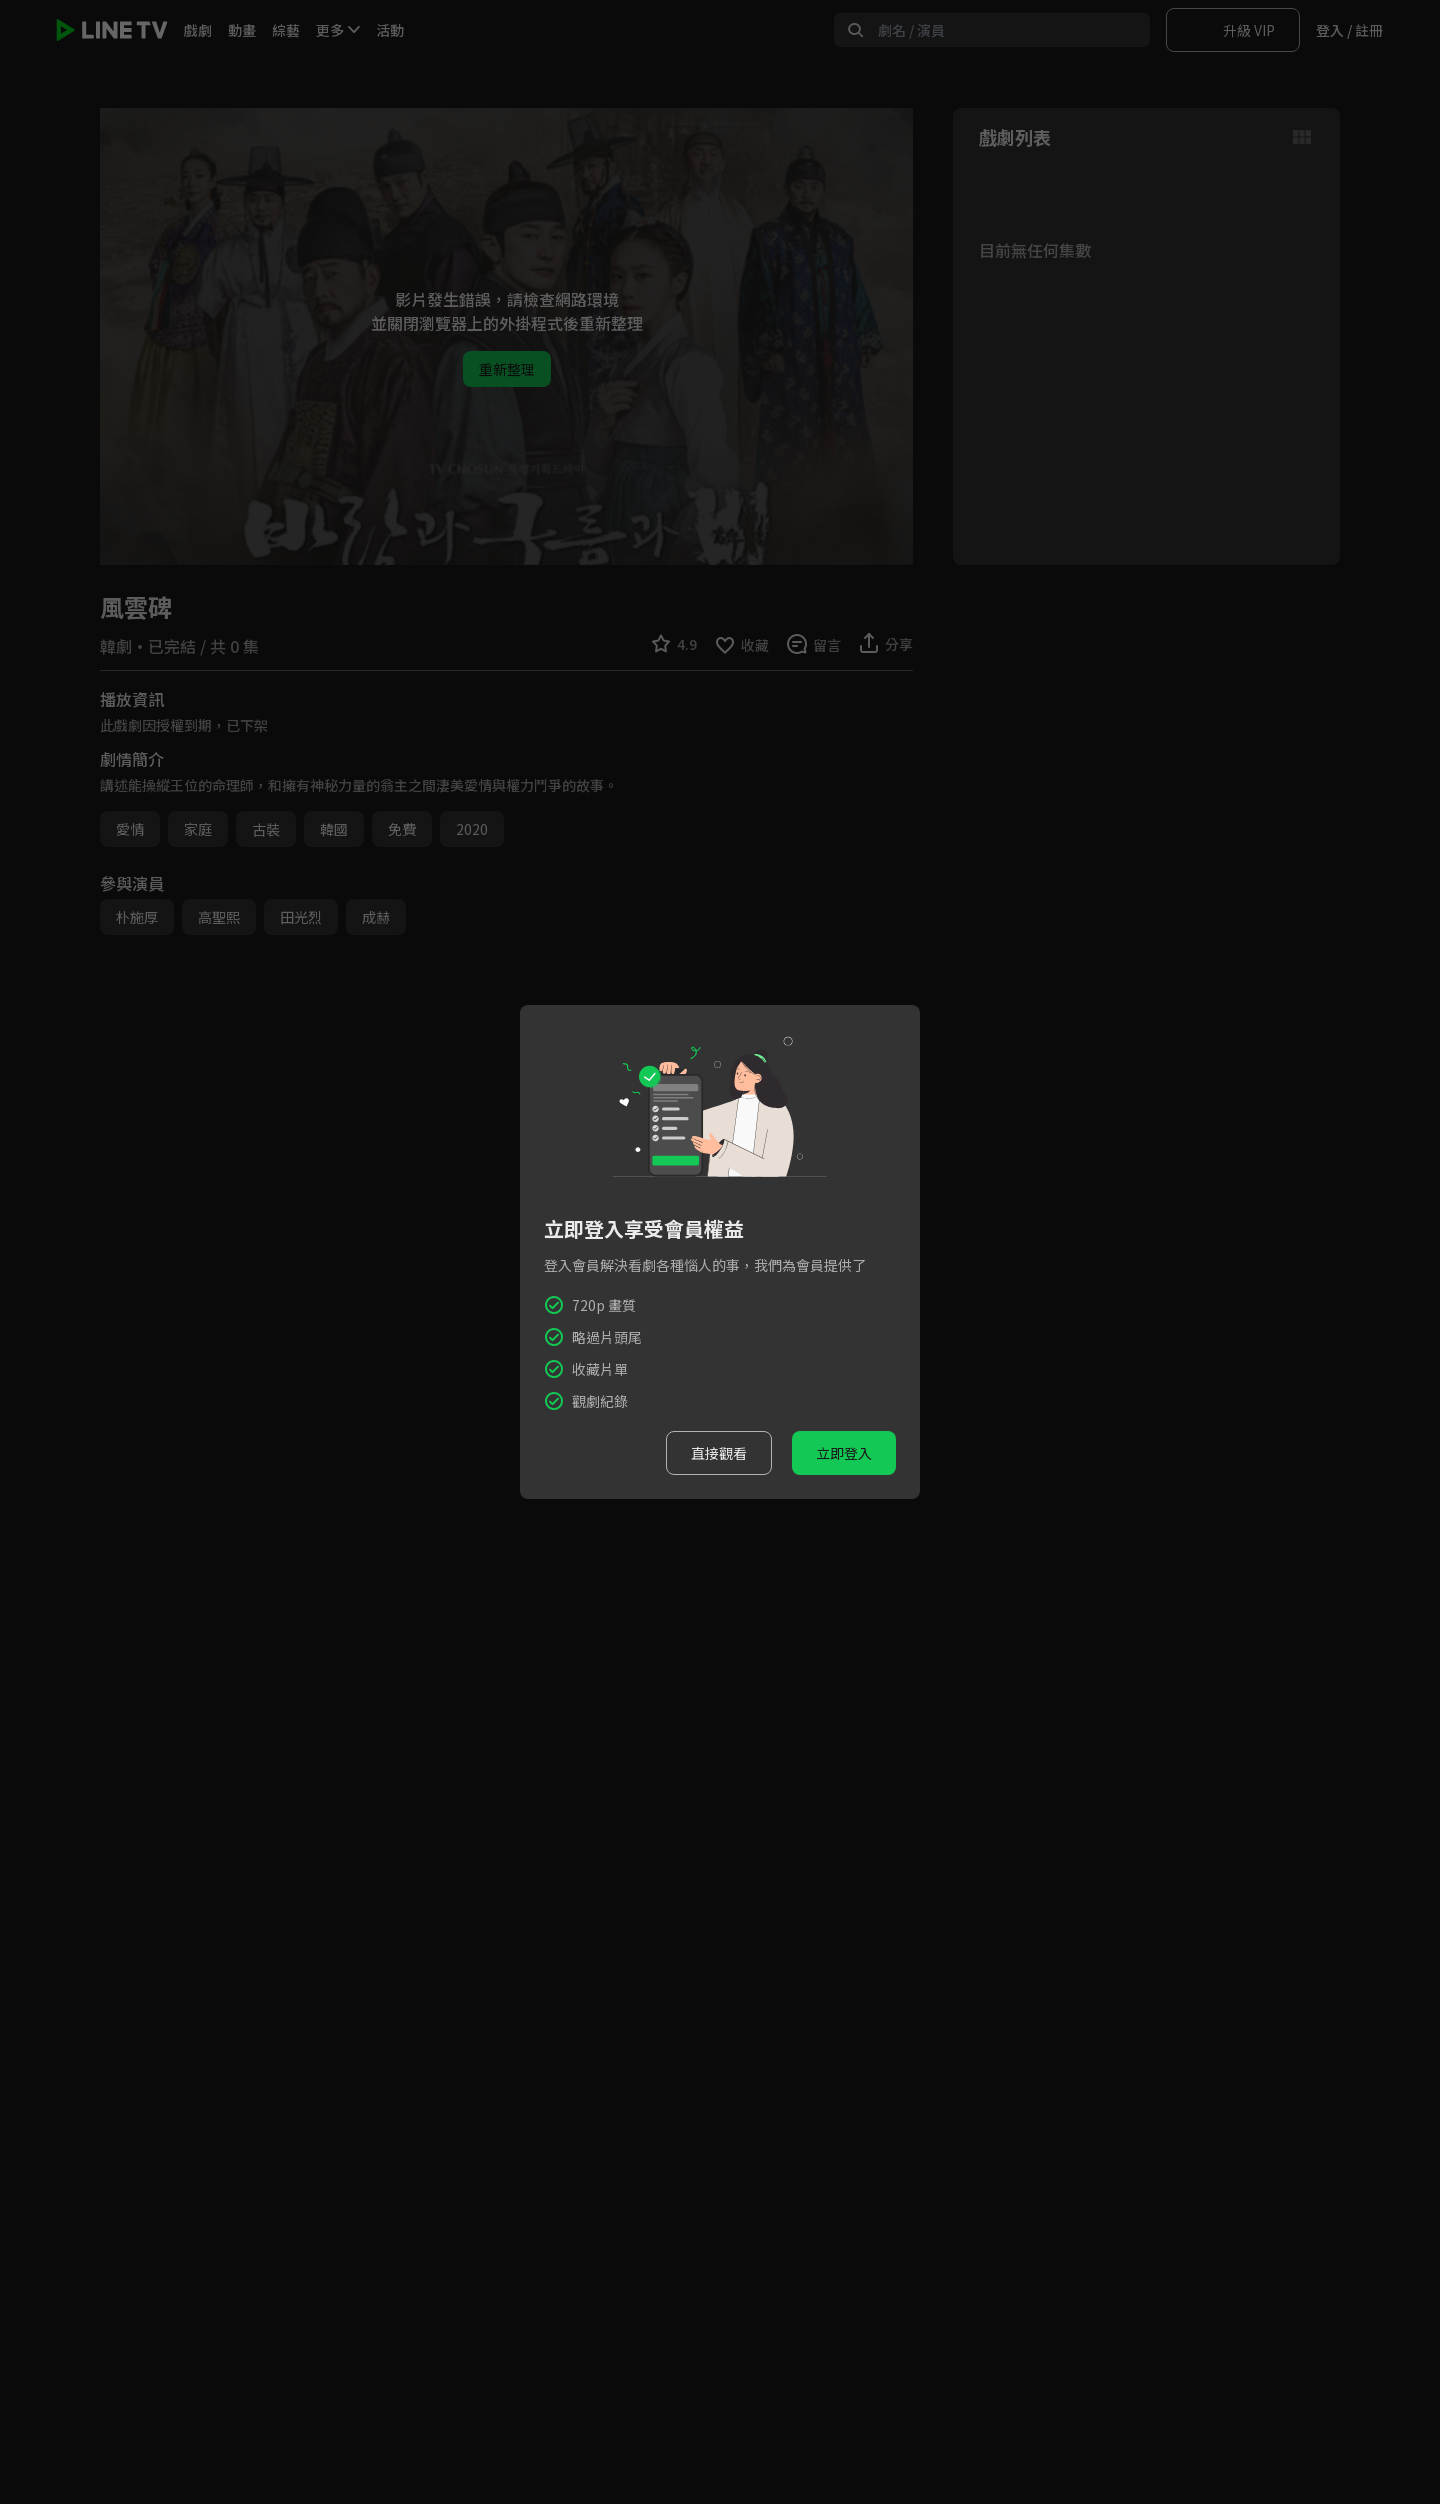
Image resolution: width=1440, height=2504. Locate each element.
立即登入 (844, 1453)
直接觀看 (719, 1453)
